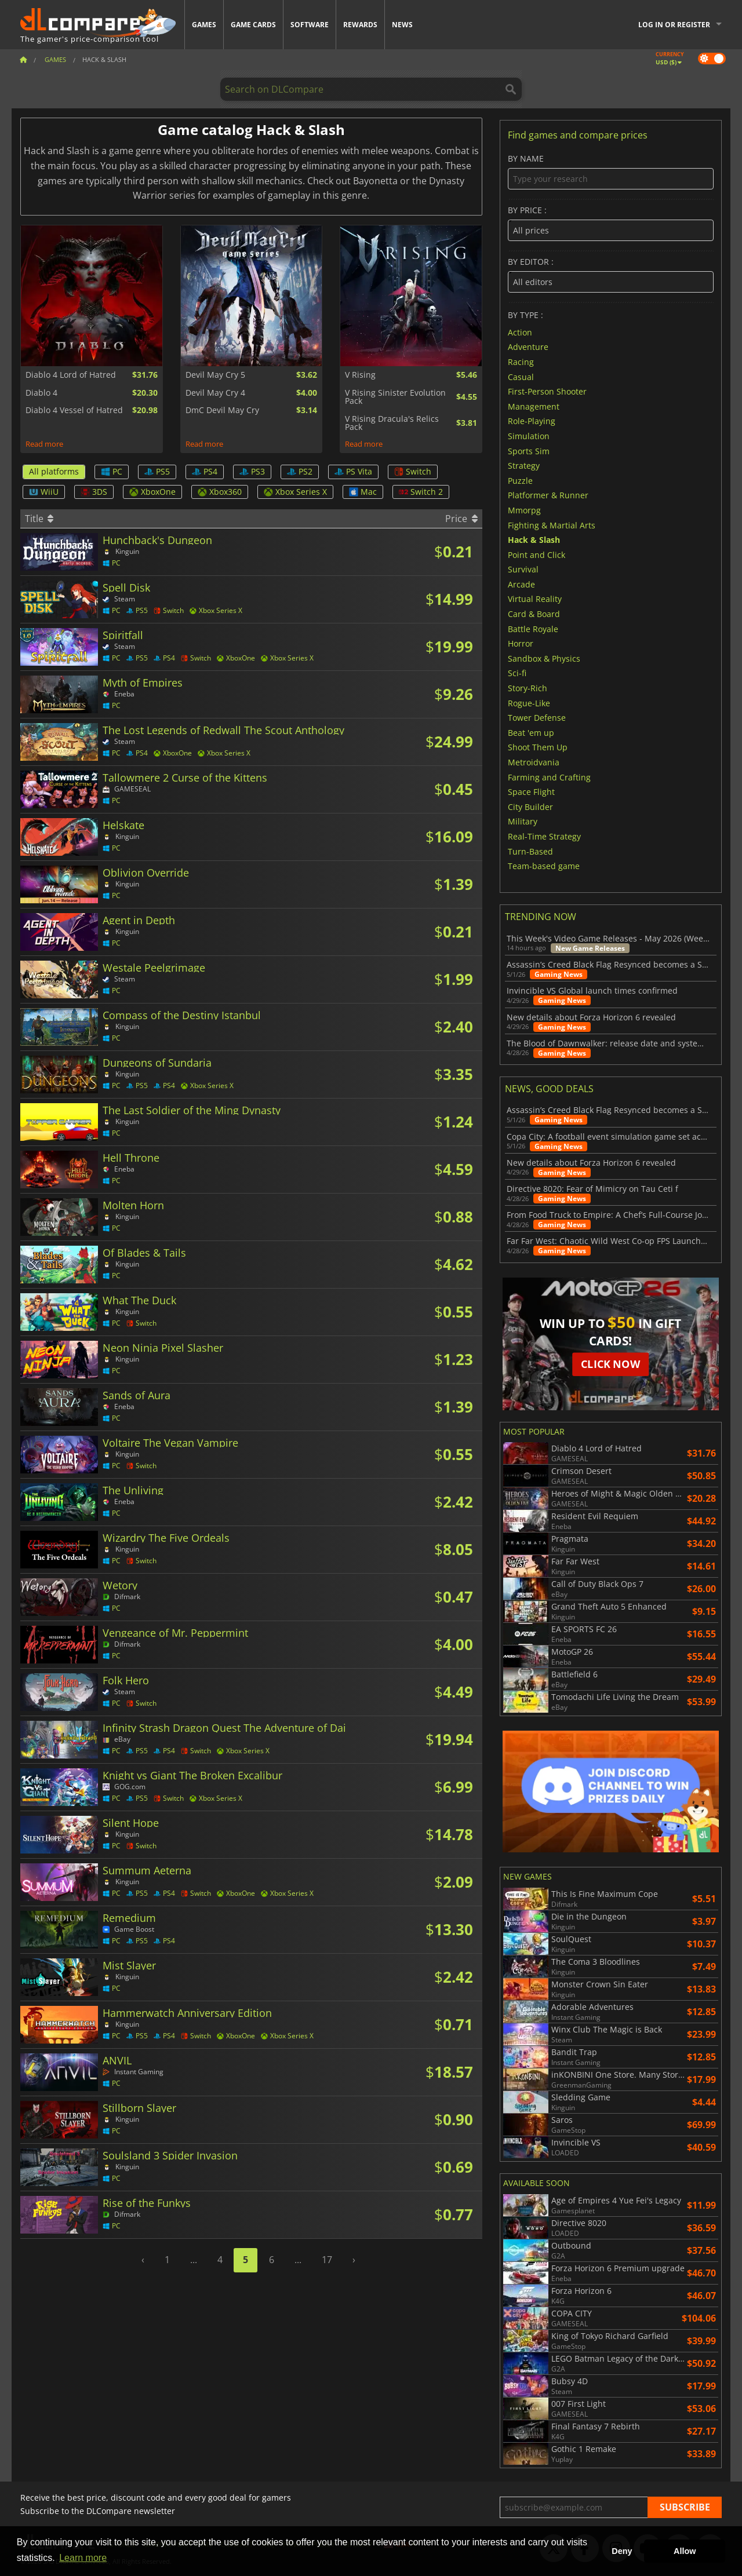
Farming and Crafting (549, 776)
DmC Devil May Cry (222, 410)
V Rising (360, 375)
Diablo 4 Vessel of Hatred (74, 410)
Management (533, 405)
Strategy (524, 465)
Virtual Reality (535, 598)
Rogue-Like (529, 702)
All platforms (54, 471)
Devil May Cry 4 (215, 393)
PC (111, 471)
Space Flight (531, 791)
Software (309, 25)
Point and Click (536, 554)
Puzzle (520, 480)
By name (611, 171)
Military (522, 821)
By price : (611, 223)
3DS (94, 491)
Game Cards (253, 25)
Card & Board (534, 613)
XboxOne (152, 491)
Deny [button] (622, 2551)
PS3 (252, 471)
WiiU (44, 491)
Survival (523, 569)
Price (461, 518)
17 (327, 2259)
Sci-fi (517, 672)
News (402, 25)
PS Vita (353, 471)
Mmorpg (524, 510)
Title (39, 518)
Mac (363, 491)
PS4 (204, 471)
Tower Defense (537, 717)
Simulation (529, 436)
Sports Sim (529, 450)
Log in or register (674, 25)
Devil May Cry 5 (215, 375)
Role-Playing (531, 420)
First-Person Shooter (547, 391)
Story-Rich (527, 688)
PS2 (299, 471)
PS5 (157, 471)
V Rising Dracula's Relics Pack (392, 423)
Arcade (521, 583)
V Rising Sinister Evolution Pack (395, 397)
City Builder (530, 806)
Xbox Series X (295, 491)
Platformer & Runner (548, 495)
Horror (520, 643)
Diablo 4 (41, 393)
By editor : (611, 275)
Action (520, 331)
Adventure (528, 346)
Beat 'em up (531, 732)
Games (204, 25)
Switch (412, 471)
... (193, 2259)
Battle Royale (533, 628)
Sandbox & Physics (544, 657)
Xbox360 (220, 491)
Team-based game (544, 865)
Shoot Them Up (538, 747)
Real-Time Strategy (544, 836)
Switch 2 (421, 491)
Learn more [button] (83, 2558)
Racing (521, 361)
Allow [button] (685, 2551)
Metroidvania (533, 762)
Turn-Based (530, 850)
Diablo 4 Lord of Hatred (71, 375)
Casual (521, 376)
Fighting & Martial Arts (551, 524)
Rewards (360, 25)
